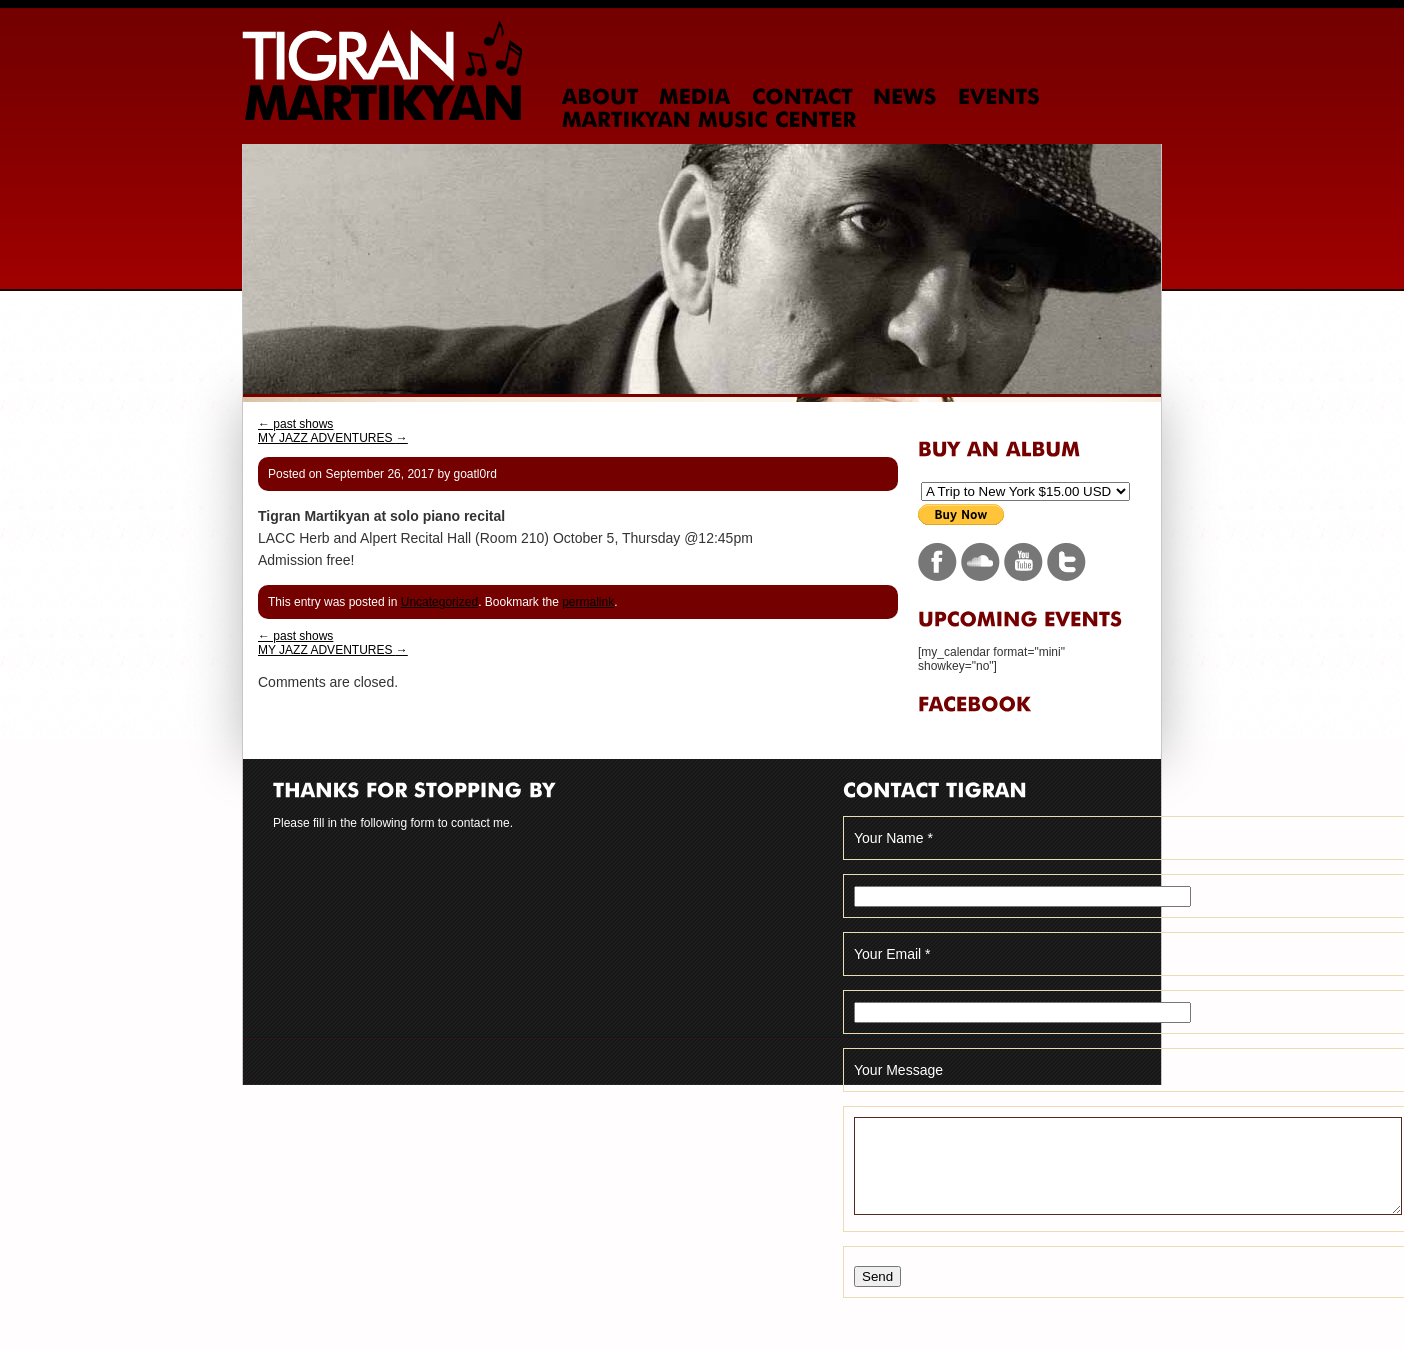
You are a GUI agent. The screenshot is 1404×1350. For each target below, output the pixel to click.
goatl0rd (474, 474)
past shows (295, 424)
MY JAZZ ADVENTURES (333, 438)
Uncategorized (439, 602)
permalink (588, 602)
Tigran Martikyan (382, 70)
